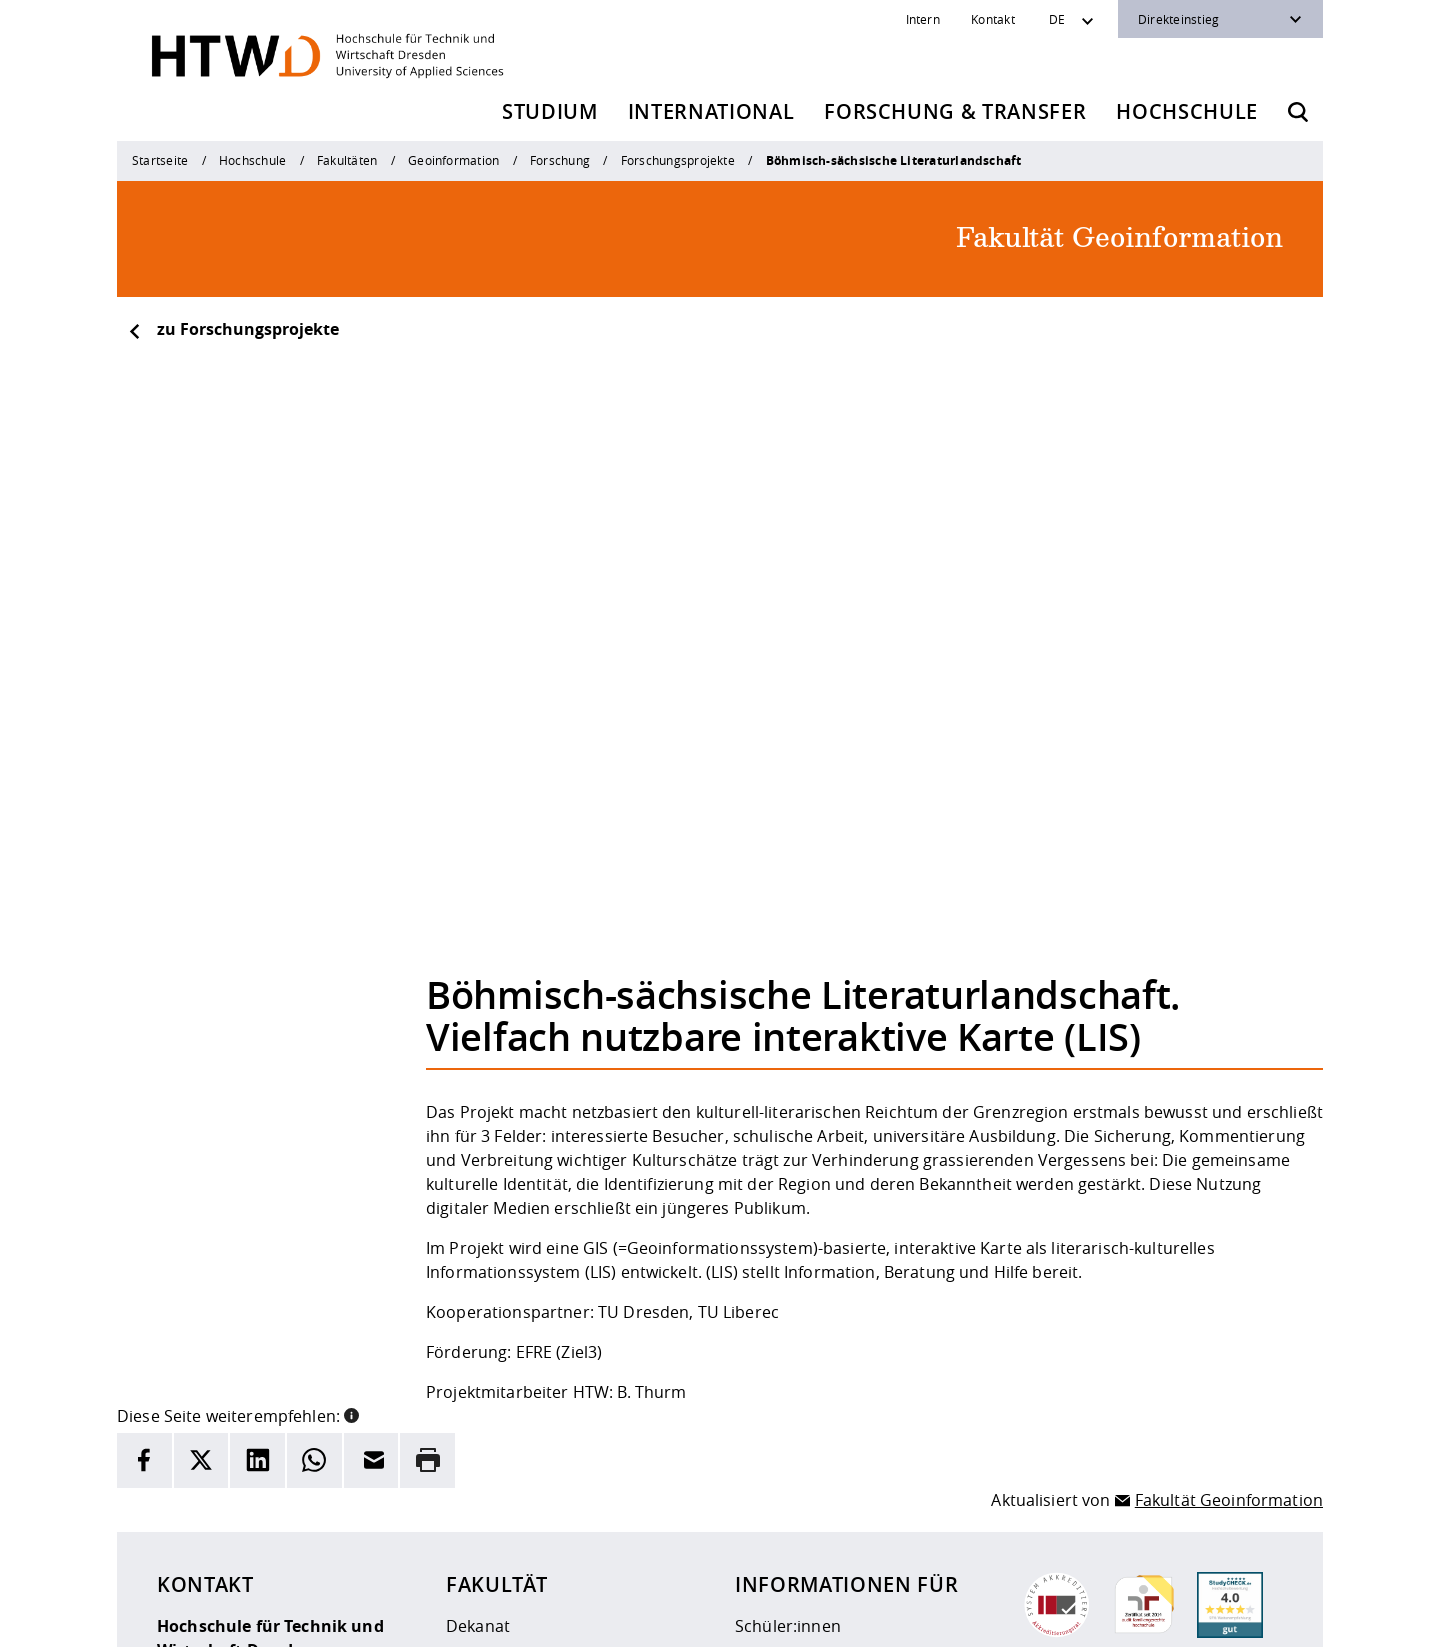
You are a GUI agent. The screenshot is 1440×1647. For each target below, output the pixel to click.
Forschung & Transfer (955, 111)
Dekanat (478, 1343)
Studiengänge (499, 1372)
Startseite (160, 160)
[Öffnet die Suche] (1298, 112)
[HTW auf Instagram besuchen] (1143, 1617)
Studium (550, 111)
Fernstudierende (799, 1401)
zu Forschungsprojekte (233, 329)
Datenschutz (646, 1618)
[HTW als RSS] (1103, 1617)
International (711, 111)
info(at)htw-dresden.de (299, 1535)
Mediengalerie (500, 1459)
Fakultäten (347, 160)
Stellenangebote (508, 1430)
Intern (923, 19)
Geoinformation (453, 160)
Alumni (762, 1430)
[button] (351, 1131)
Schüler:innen (788, 1343)
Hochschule (1187, 111)
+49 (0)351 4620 (250, 1511)
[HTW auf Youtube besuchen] (1263, 1617)
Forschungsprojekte (678, 160)
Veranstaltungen (510, 1401)
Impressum (549, 1618)
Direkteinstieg (1178, 19)
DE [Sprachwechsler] (1057, 19)
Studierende (782, 1372)
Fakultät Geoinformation (1229, 1216)
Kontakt (993, 19)
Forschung (560, 160)
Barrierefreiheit (756, 1618)
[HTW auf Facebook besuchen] (1223, 1617)
